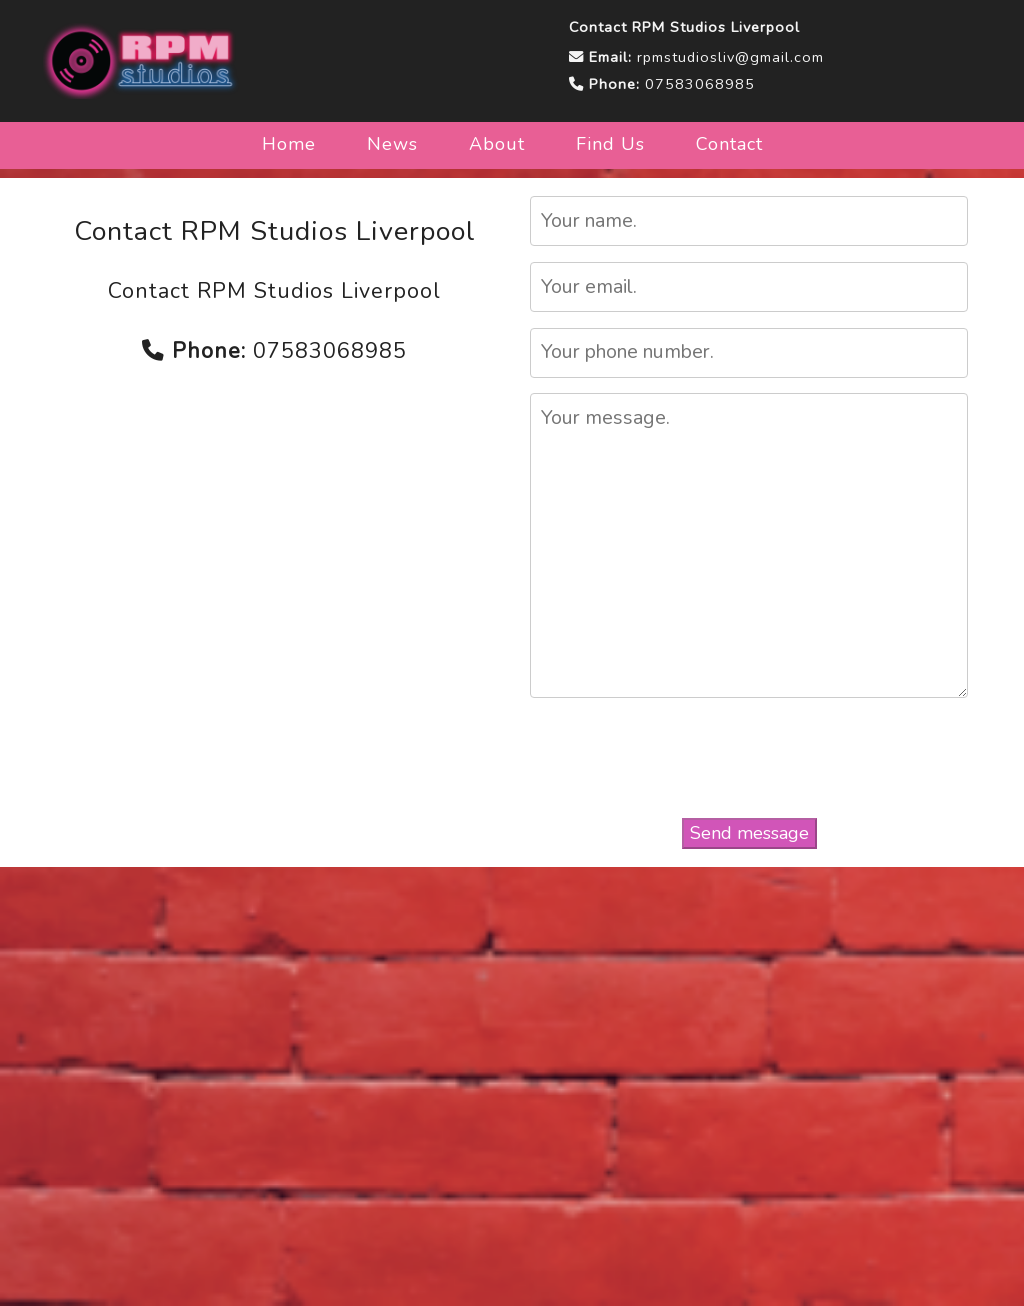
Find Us (610, 144)
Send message (749, 833)
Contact (729, 144)
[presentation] (749, 761)
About (497, 144)
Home (289, 144)
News (392, 144)
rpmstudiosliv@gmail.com (730, 57)
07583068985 (700, 84)
